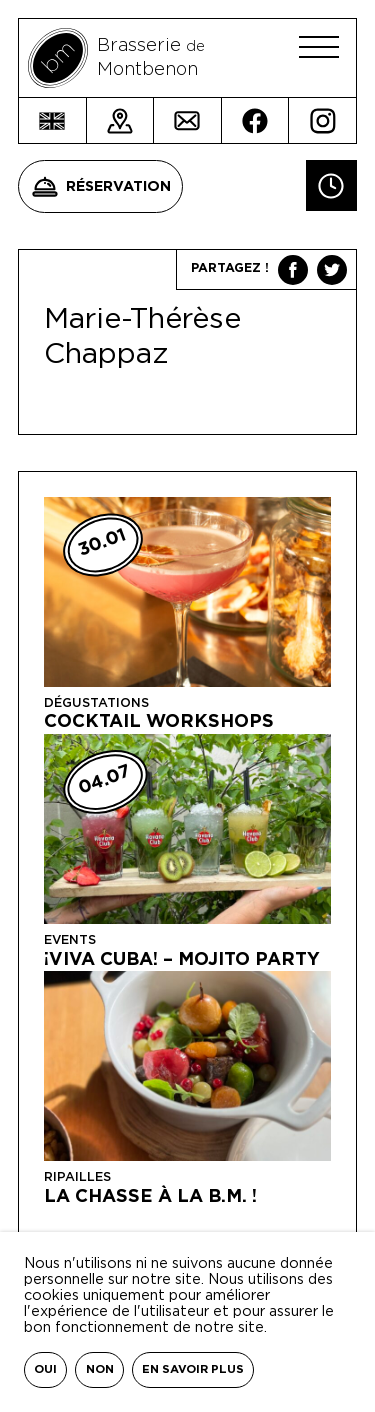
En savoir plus (193, 1369)
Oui (45, 1369)
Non (100, 1369)
